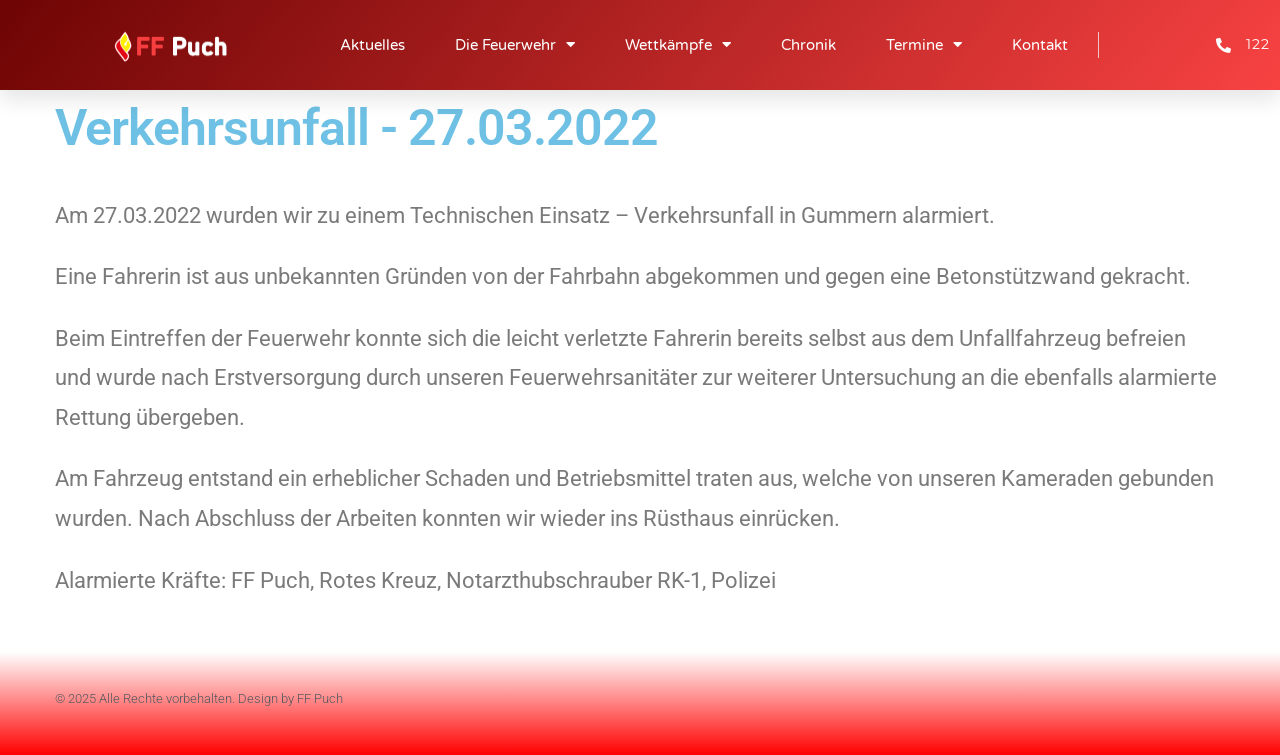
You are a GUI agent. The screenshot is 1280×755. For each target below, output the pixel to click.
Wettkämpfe (678, 45)
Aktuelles (372, 45)
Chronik (808, 45)
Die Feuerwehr (515, 45)
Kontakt (1040, 45)
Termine (924, 45)
